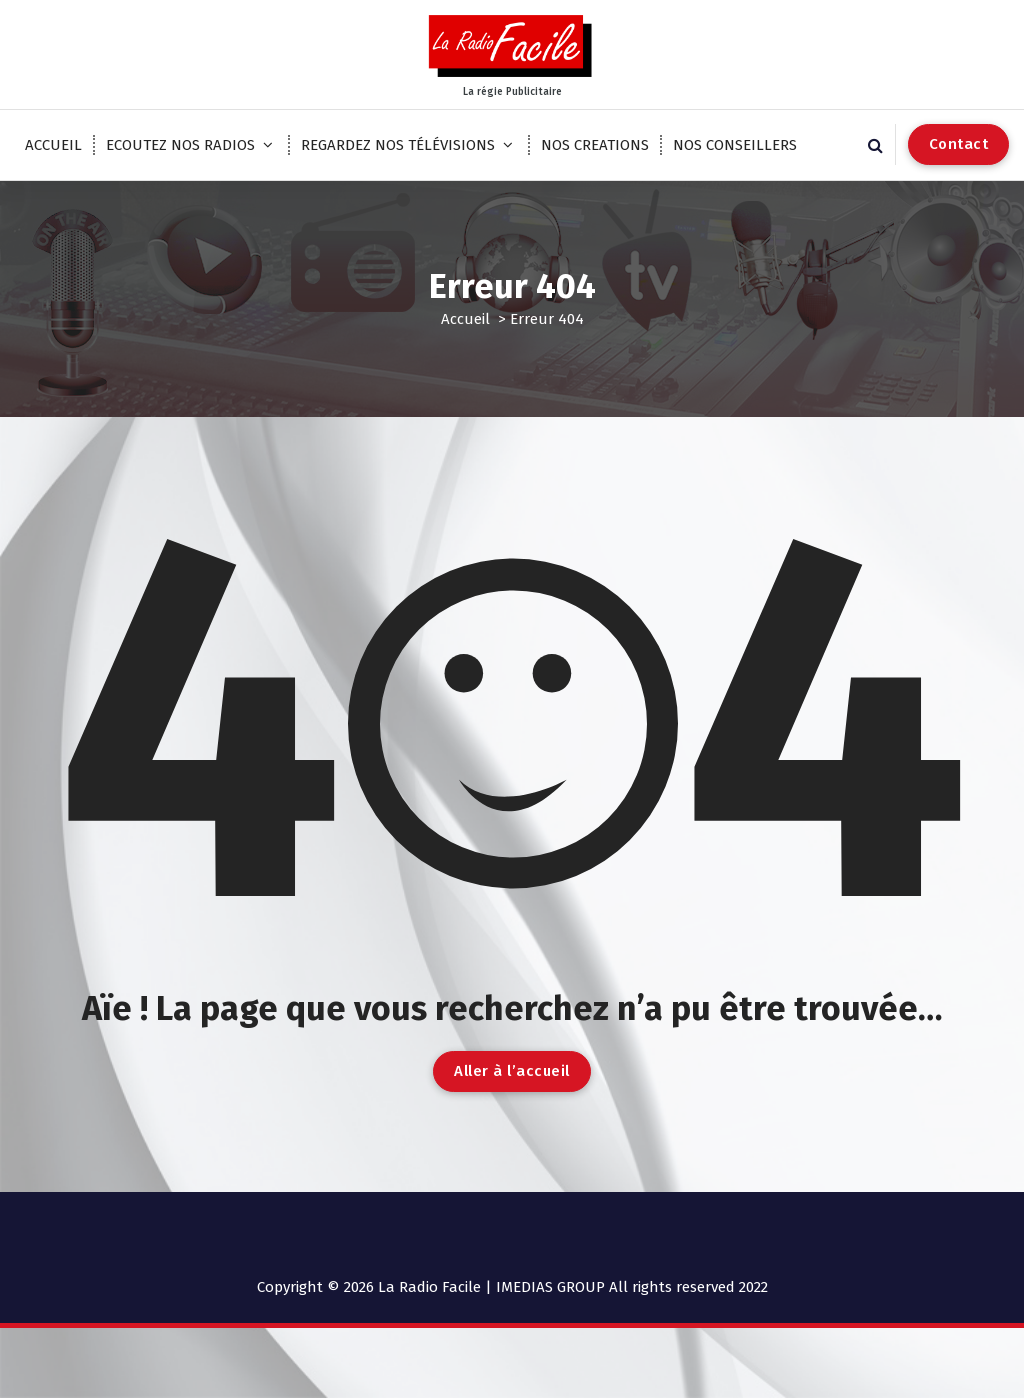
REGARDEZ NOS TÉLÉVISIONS (398, 145)
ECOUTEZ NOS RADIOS (180, 145)
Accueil (465, 319)
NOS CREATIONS (595, 145)
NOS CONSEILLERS (735, 145)
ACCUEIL (53, 145)
